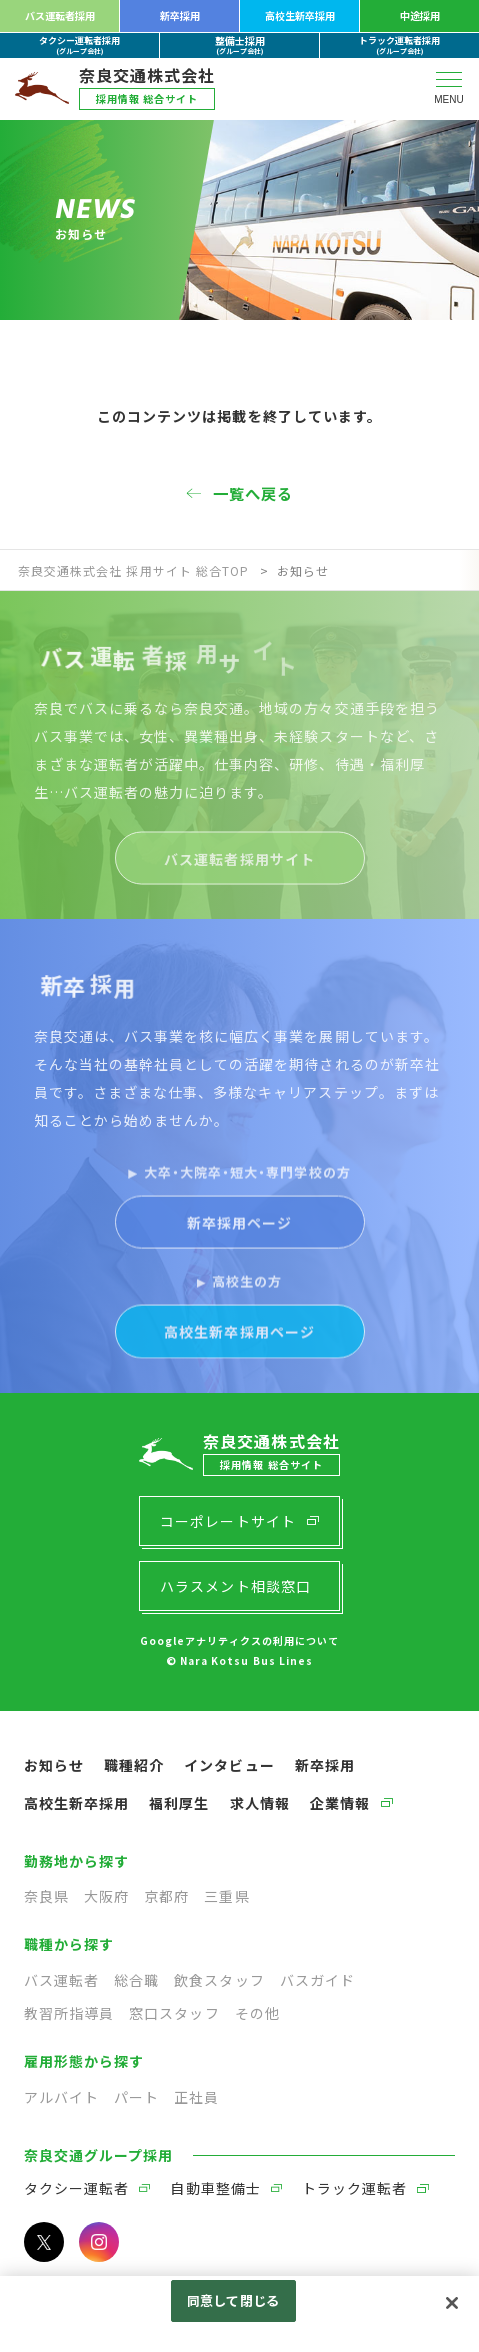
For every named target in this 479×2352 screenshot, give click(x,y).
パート (136, 2097)
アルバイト (61, 2097)
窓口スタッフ (174, 2013)
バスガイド (317, 1980)
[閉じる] (452, 2303)
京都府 (166, 1896)
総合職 (136, 1980)
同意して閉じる (233, 2300)
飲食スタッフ (219, 1980)
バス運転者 (61, 1980)
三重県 (226, 1896)
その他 (257, 2013)
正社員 (196, 2097)
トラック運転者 (354, 2188)
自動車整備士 (215, 2188)
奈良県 (46, 1896)
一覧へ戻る (253, 493)
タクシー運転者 (76, 2188)
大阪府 (106, 1896)
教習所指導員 (69, 2013)
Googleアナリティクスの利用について (239, 1640)
